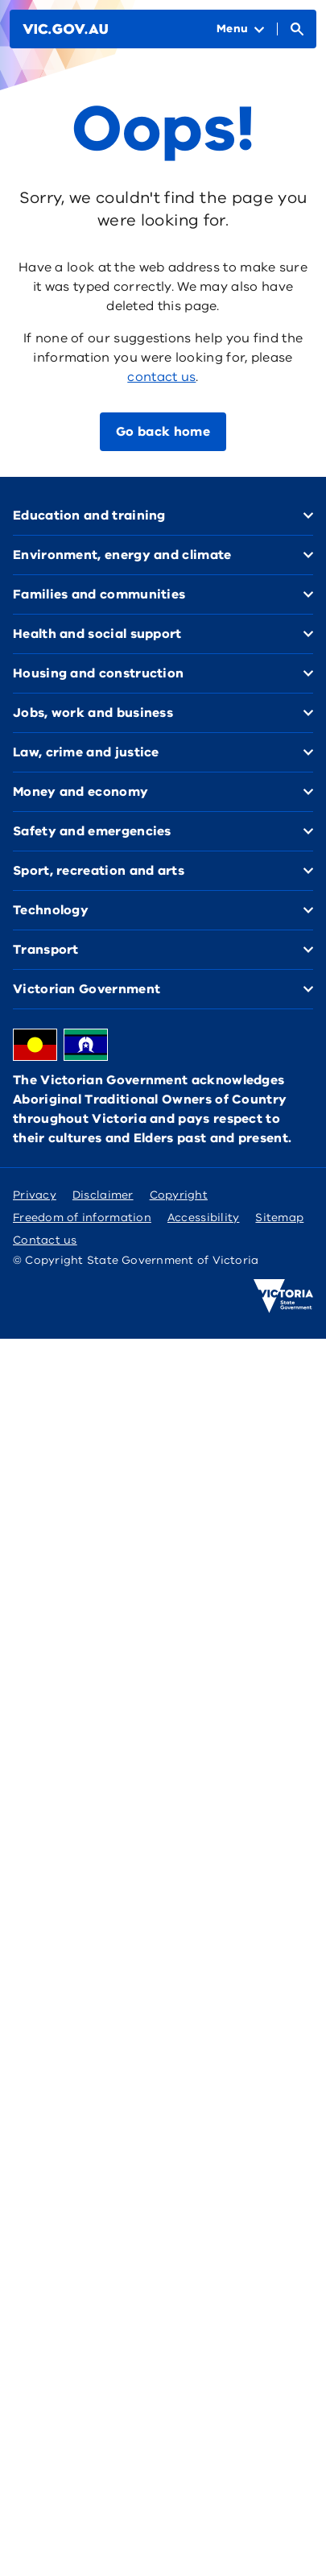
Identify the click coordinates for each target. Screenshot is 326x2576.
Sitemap (279, 1217)
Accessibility (203, 1217)
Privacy (34, 1195)
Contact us (45, 1240)
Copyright (179, 1195)
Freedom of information (82, 1217)
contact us (161, 377)
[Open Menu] (240, 29)
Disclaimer (103, 1195)
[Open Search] (297, 29)
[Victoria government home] (283, 1296)
